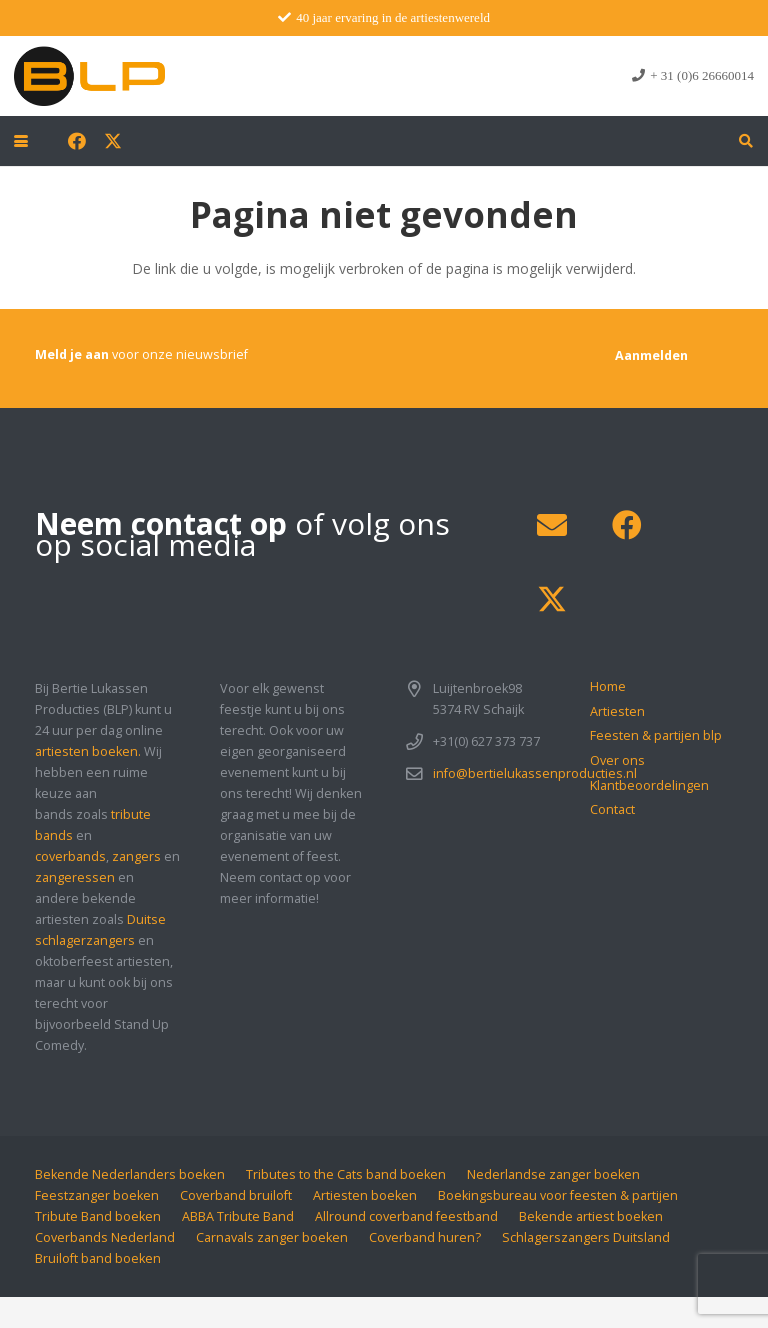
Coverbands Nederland (105, 1237)
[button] (21, 141)
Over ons (617, 760)
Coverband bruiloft (236, 1195)
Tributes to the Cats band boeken (346, 1174)
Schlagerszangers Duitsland (586, 1237)
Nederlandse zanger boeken (553, 1174)
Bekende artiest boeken (591, 1216)
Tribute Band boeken (98, 1216)
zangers (136, 856)
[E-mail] (551, 525)
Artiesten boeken (365, 1195)
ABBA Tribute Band (238, 1216)
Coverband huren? (425, 1237)
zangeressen (75, 877)
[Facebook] (77, 141)
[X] (113, 141)
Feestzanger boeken (97, 1195)
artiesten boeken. (88, 751)
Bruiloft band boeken (98, 1258)
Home (608, 686)
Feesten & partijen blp (656, 735)
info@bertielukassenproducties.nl (535, 773)
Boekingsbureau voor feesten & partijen (558, 1195)
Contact (612, 809)
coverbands (70, 856)
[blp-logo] (89, 76)
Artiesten (617, 711)
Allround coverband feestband (406, 1216)
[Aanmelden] (651, 355)
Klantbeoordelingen (649, 785)
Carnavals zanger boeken (272, 1237)
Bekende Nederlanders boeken (130, 1174)
